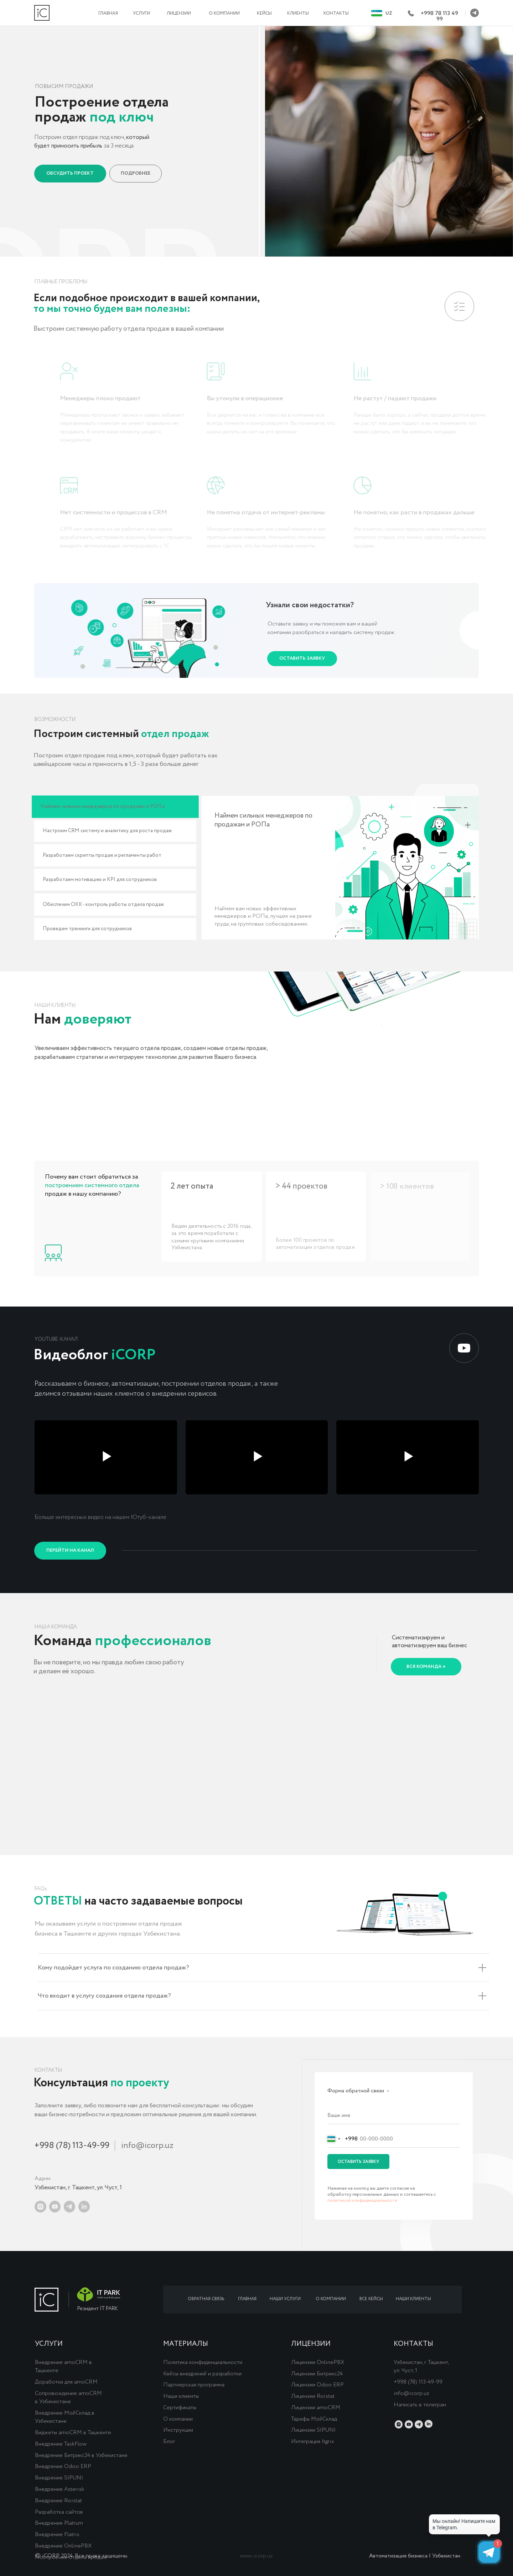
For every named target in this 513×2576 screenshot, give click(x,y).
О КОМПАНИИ (224, 13)
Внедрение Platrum (59, 2523)
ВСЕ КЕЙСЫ (371, 2299)
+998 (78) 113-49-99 (71, 2145)
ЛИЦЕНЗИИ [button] (178, 13)
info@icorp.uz (147, 2145)
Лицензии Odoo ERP (317, 2385)
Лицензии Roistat (313, 2396)
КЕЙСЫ (264, 13)
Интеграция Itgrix (312, 2441)
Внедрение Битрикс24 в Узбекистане (81, 2455)
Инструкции (178, 2430)
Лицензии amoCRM (315, 2408)
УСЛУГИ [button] (141, 13)
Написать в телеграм (420, 2405)
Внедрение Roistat (58, 2501)
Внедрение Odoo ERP (63, 2466)
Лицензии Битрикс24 (317, 2374)
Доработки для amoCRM (66, 2382)
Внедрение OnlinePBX (63, 2546)
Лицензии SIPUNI (313, 2430)
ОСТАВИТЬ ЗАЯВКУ (358, 2162)
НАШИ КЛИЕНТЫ (413, 2299)
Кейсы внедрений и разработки (202, 2374)
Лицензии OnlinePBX (317, 2362)
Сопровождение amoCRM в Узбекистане (68, 2397)
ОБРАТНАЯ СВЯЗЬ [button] (206, 2299)
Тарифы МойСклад (314, 2419)
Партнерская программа (193, 2385)
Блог (169, 2441)
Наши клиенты (181, 2396)
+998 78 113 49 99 (439, 16)
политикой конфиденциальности (362, 2200)
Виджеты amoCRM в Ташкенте (73, 2432)
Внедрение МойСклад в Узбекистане (64, 2417)
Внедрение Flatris (57, 2534)
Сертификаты (179, 2408)
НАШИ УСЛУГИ (285, 2299)
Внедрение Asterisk (59, 2489)
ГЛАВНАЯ (108, 13)
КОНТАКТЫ (336, 13)
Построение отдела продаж (71, 2557)
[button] (70, 173)
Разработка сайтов (59, 2512)
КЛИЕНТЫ (298, 13)
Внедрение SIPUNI (59, 2478)
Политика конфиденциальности (202, 2362)
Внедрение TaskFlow (61, 2444)
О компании (178, 2419)
